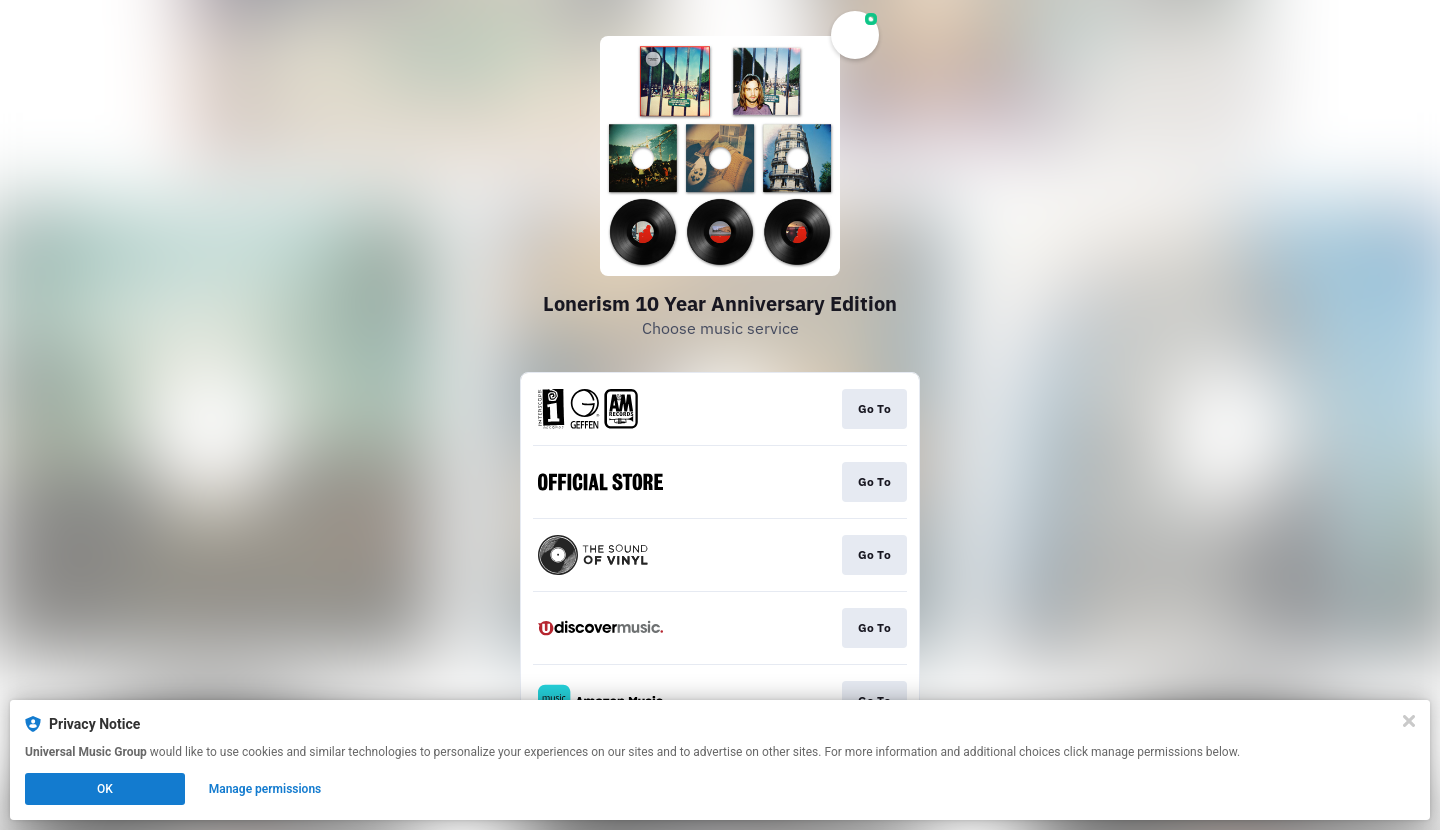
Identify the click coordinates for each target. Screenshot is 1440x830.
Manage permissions (265, 789)
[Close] (1409, 721)
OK (105, 789)
